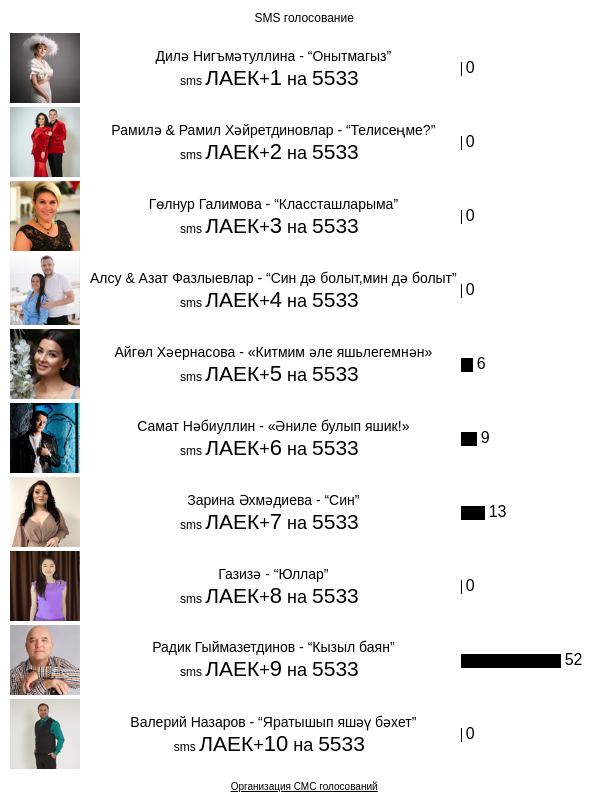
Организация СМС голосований (304, 786)
